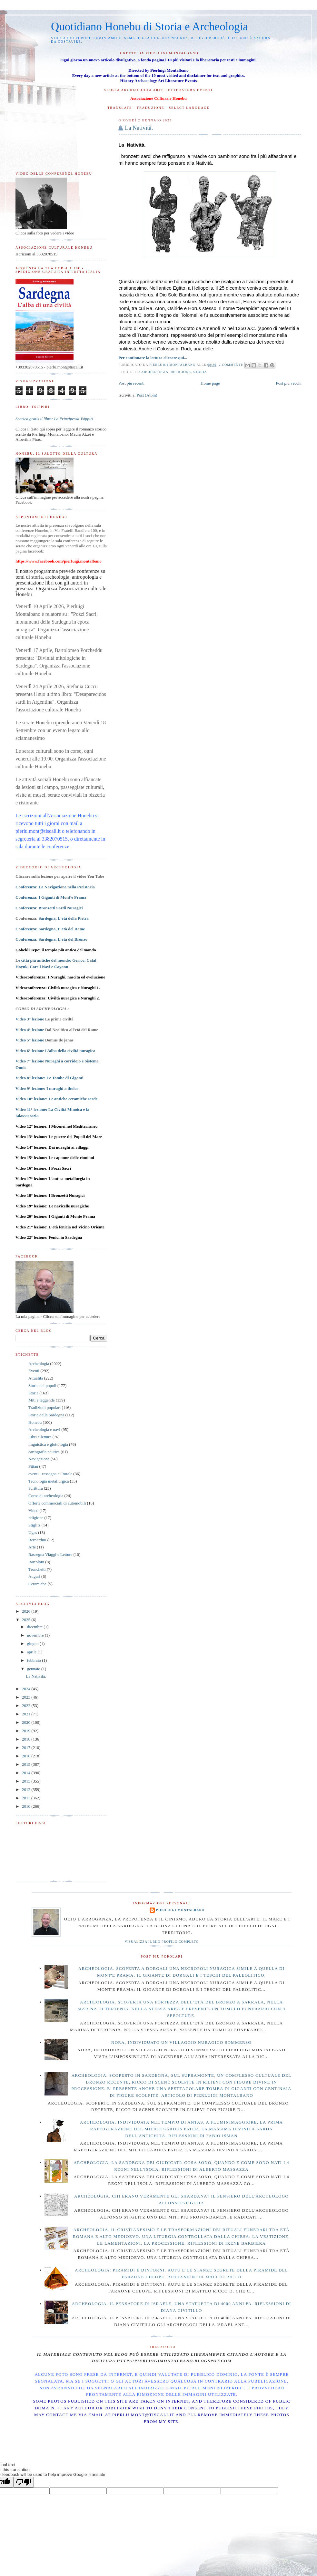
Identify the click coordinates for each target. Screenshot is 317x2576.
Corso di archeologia (45, 1495)
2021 (26, 1714)
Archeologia (154, 372)
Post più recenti (131, 383)
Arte (32, 1547)
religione (181, 372)
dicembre (35, 1626)
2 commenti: (232, 365)
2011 (26, 1797)
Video (33, 1510)
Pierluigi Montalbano (180, 1910)
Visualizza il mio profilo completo (162, 1941)
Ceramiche (37, 1583)
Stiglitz (34, 1525)
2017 (26, 1747)
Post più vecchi (289, 383)
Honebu (35, 1422)
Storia (200, 372)
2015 (26, 1764)
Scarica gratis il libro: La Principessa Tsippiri (54, 418)
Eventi (33, 1370)
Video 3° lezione (29, 1019)
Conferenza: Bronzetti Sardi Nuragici (49, 907)
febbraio (34, 1660)
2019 (26, 1730)
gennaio (34, 1668)
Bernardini (37, 1539)
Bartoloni (36, 1561)
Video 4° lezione (29, 1029)
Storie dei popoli (42, 1385)
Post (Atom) (147, 395)
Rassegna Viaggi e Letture (50, 1554)
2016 (26, 1756)
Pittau (33, 1466)
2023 (26, 1697)
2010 (26, 1806)
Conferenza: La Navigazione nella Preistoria (55, 887)
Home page (210, 383)
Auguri (34, 1576)
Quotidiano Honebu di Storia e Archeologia (149, 26)
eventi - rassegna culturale (50, 1473)
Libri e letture (39, 1436)
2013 (26, 1781)
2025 (26, 1619)
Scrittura (35, 1488)
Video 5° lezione (29, 1040)
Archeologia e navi (44, 1429)
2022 (26, 1705)
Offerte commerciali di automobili (57, 1503)
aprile (32, 1652)
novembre (36, 1635)
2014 (26, 1772)
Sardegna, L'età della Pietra (64, 918)
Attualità (35, 1378)
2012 (26, 1789)
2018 (26, 1739)
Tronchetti (37, 1569)
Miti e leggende (41, 1400)
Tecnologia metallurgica (48, 1481)
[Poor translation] (23, 2482)
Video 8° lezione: (49, 1077)
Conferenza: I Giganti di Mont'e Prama (50, 897)
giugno (33, 1643)
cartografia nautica (44, 1451)
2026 (26, 1611)
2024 (26, 1688)
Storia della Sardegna (46, 1414)
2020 (26, 1722)
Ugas (32, 1532)
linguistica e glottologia (48, 1444)
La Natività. (139, 128)
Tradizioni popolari (44, 1407)
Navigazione (39, 1458)
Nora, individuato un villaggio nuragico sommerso (181, 2042)
